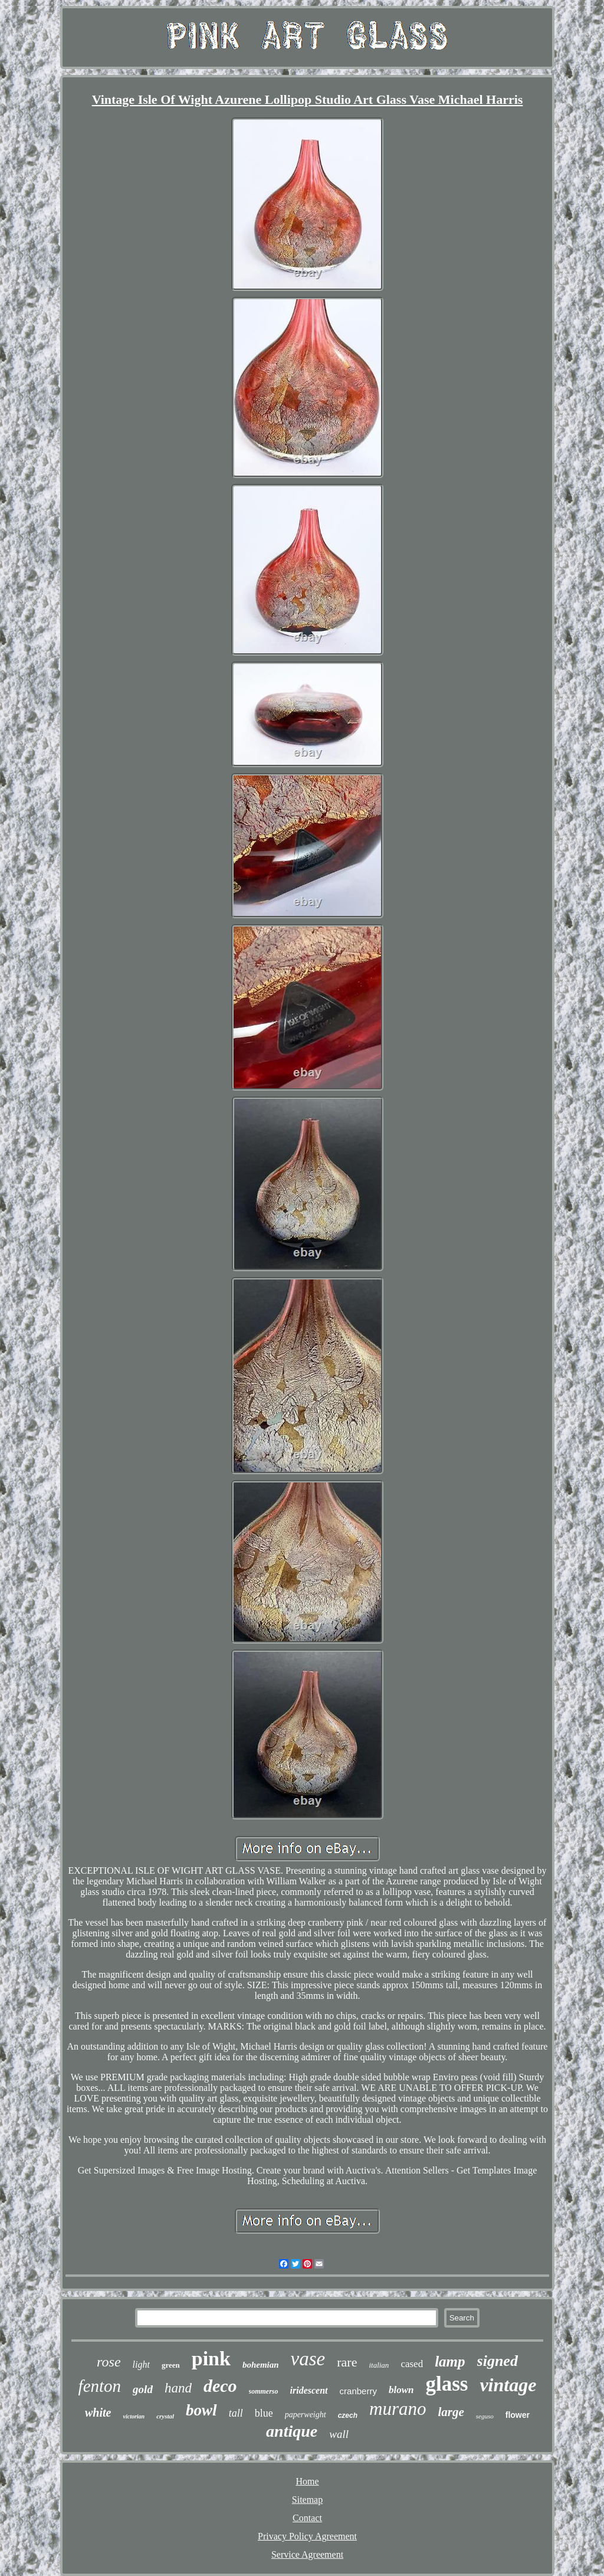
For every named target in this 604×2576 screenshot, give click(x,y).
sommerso (263, 2391)
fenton (100, 2386)
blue (264, 2413)
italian (379, 2365)
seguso (485, 2416)
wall (339, 2434)
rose (108, 2361)
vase (308, 2358)
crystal (165, 2416)
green (171, 2365)
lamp (450, 2361)
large (451, 2412)
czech (347, 2415)
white (98, 2412)
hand (178, 2388)
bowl (201, 2410)
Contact (307, 2518)
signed (497, 2360)
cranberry (358, 2391)
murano (397, 2408)
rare (347, 2362)
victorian (134, 2416)
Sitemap (307, 2500)
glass (446, 2383)
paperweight (305, 2414)
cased (412, 2363)
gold (143, 2389)
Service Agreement (307, 2554)
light (141, 2364)
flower (517, 2415)
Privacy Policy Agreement (307, 2536)
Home (307, 2481)
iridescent (309, 2390)
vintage (508, 2384)
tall (236, 2413)
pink (211, 2358)
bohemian (260, 2364)
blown (401, 2389)
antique (291, 2431)
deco (220, 2385)
